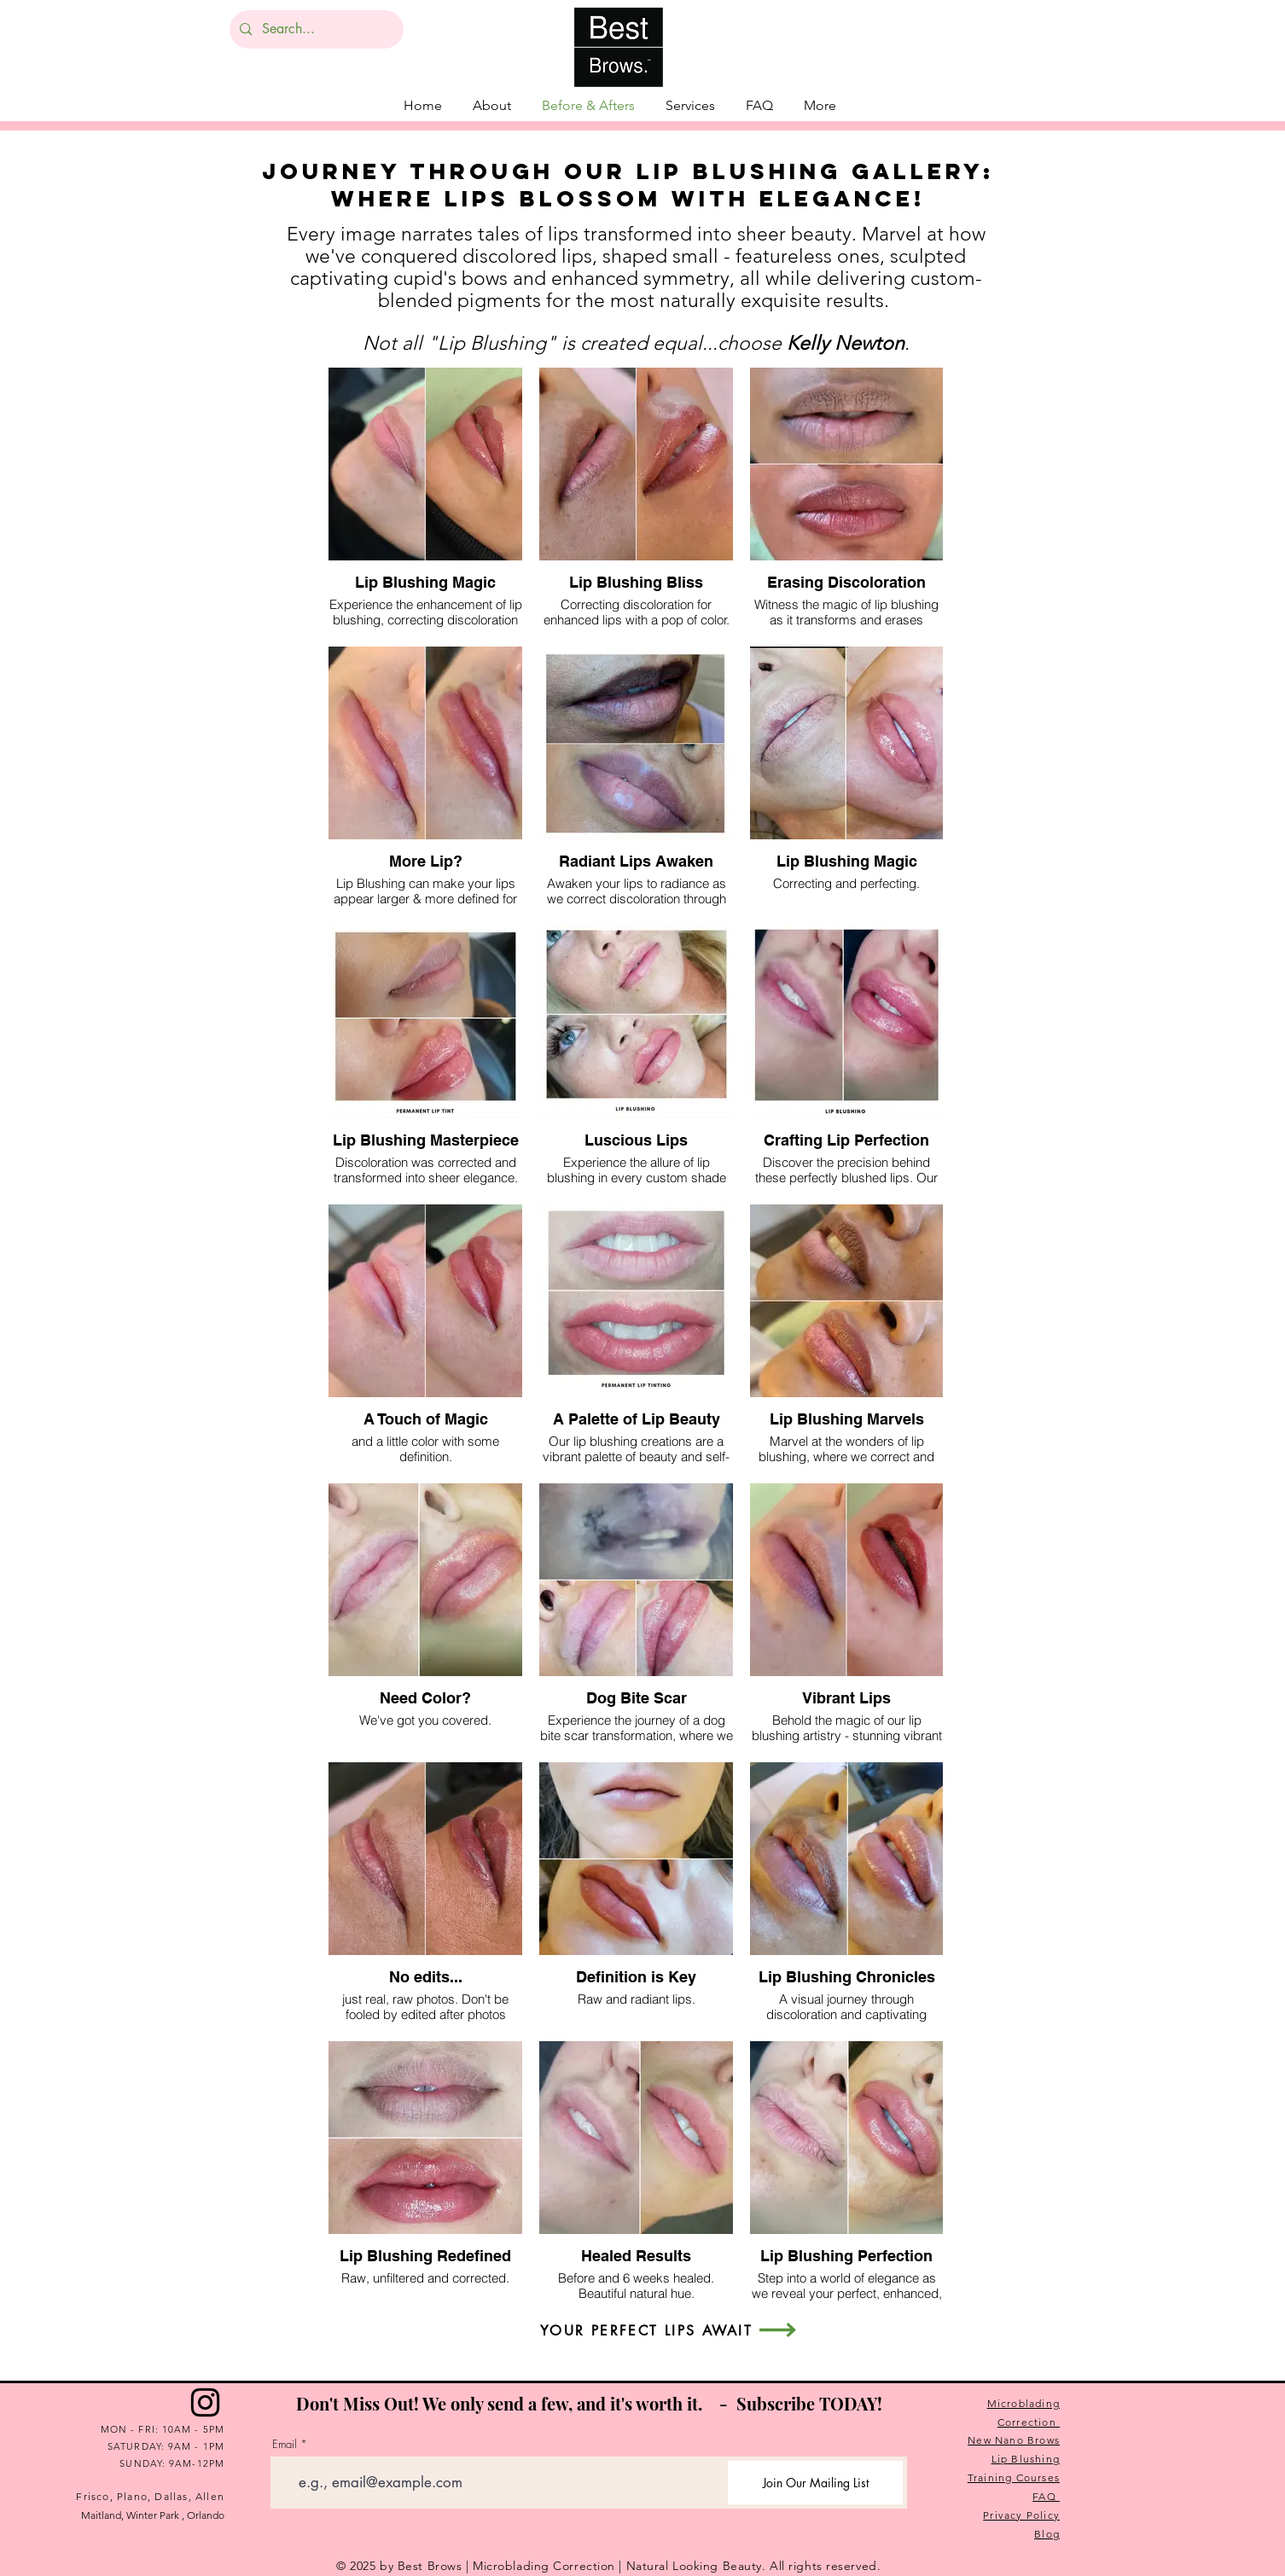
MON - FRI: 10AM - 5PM (162, 2429)
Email (284, 2444)
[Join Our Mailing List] (815, 2483)
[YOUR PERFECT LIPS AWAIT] (646, 2330)
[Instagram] (205, 2402)
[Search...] (315, 29)
